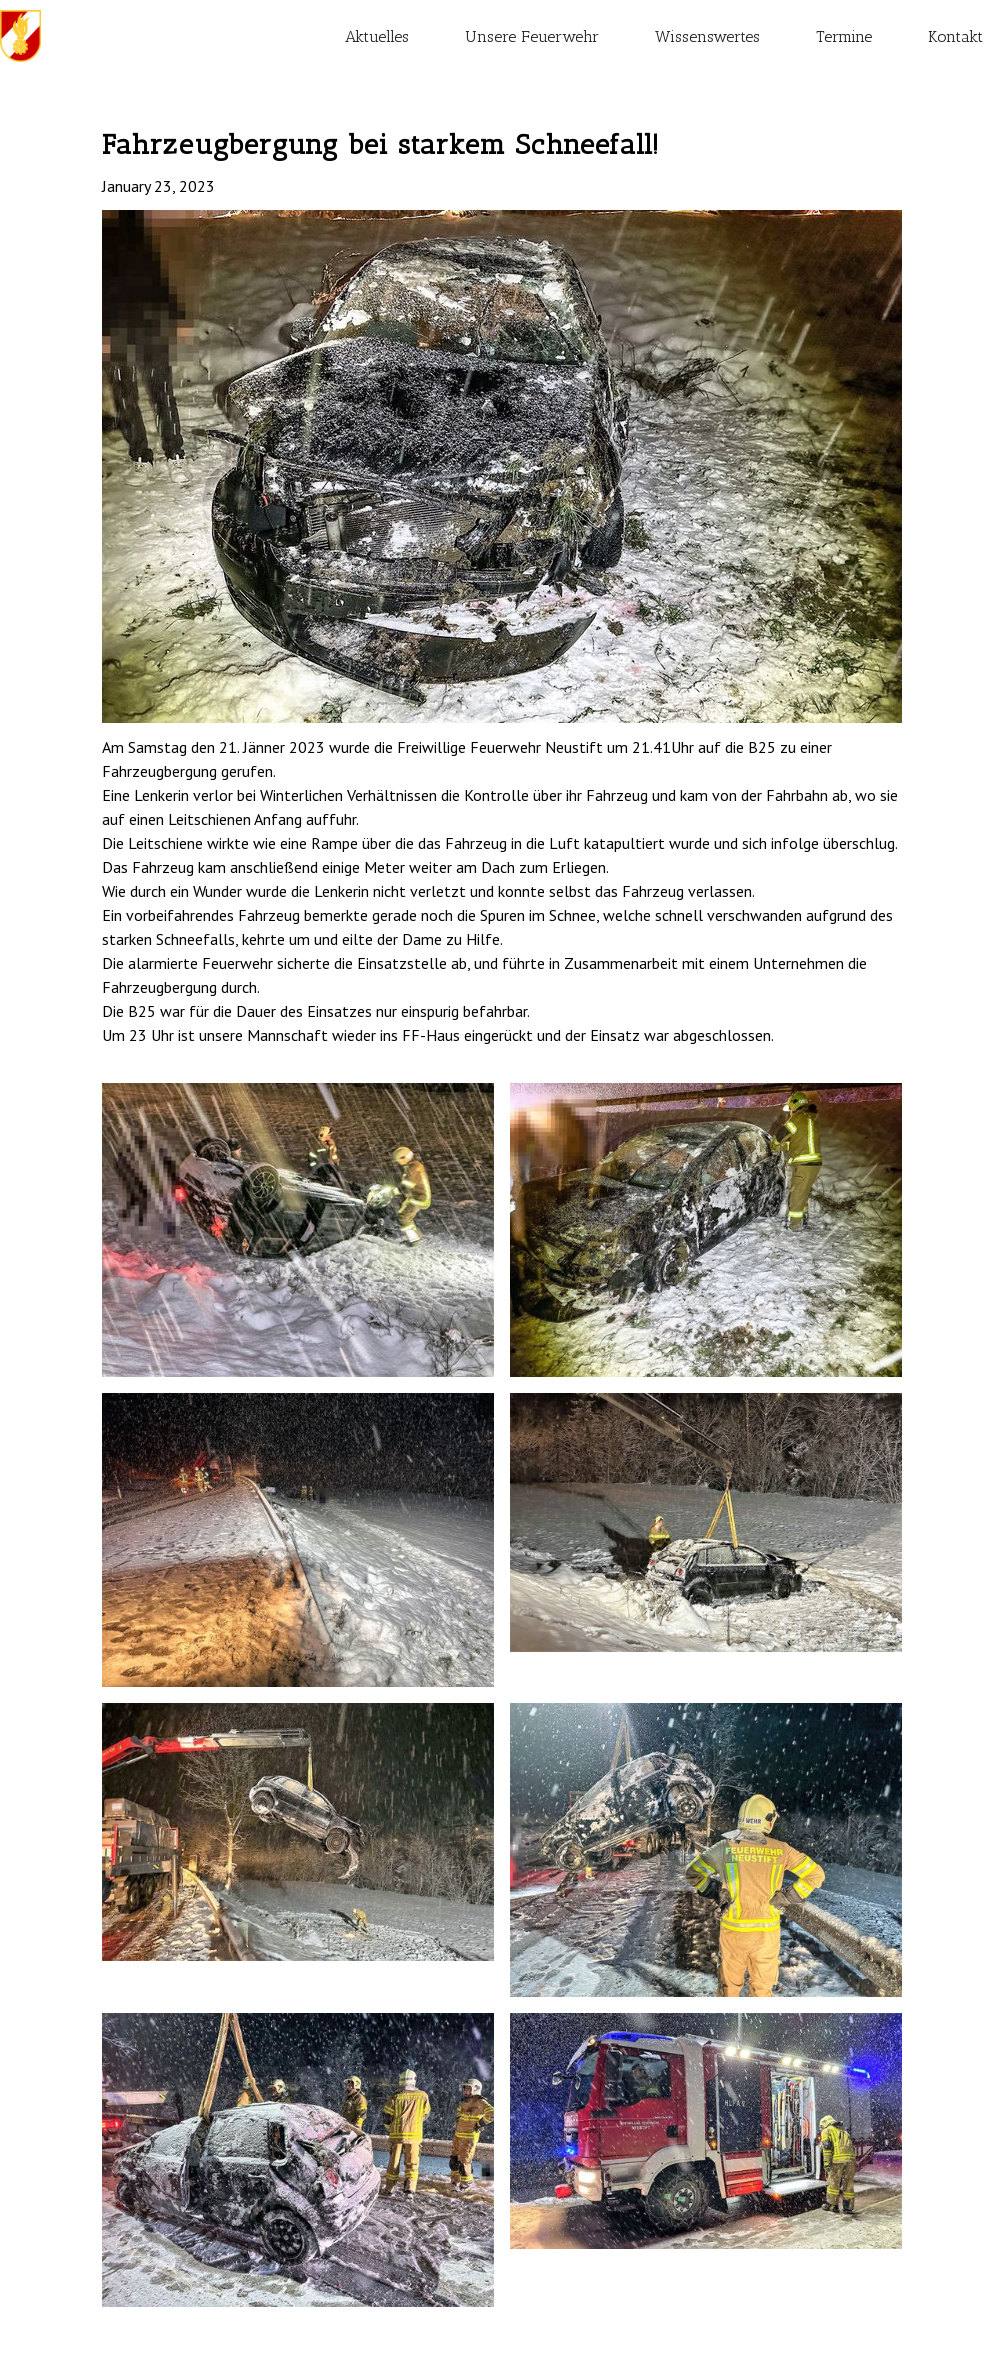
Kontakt (955, 36)
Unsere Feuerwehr (532, 36)
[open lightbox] (502, 466)
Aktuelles (377, 36)
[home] (20, 36)
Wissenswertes (707, 36)
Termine (844, 36)
